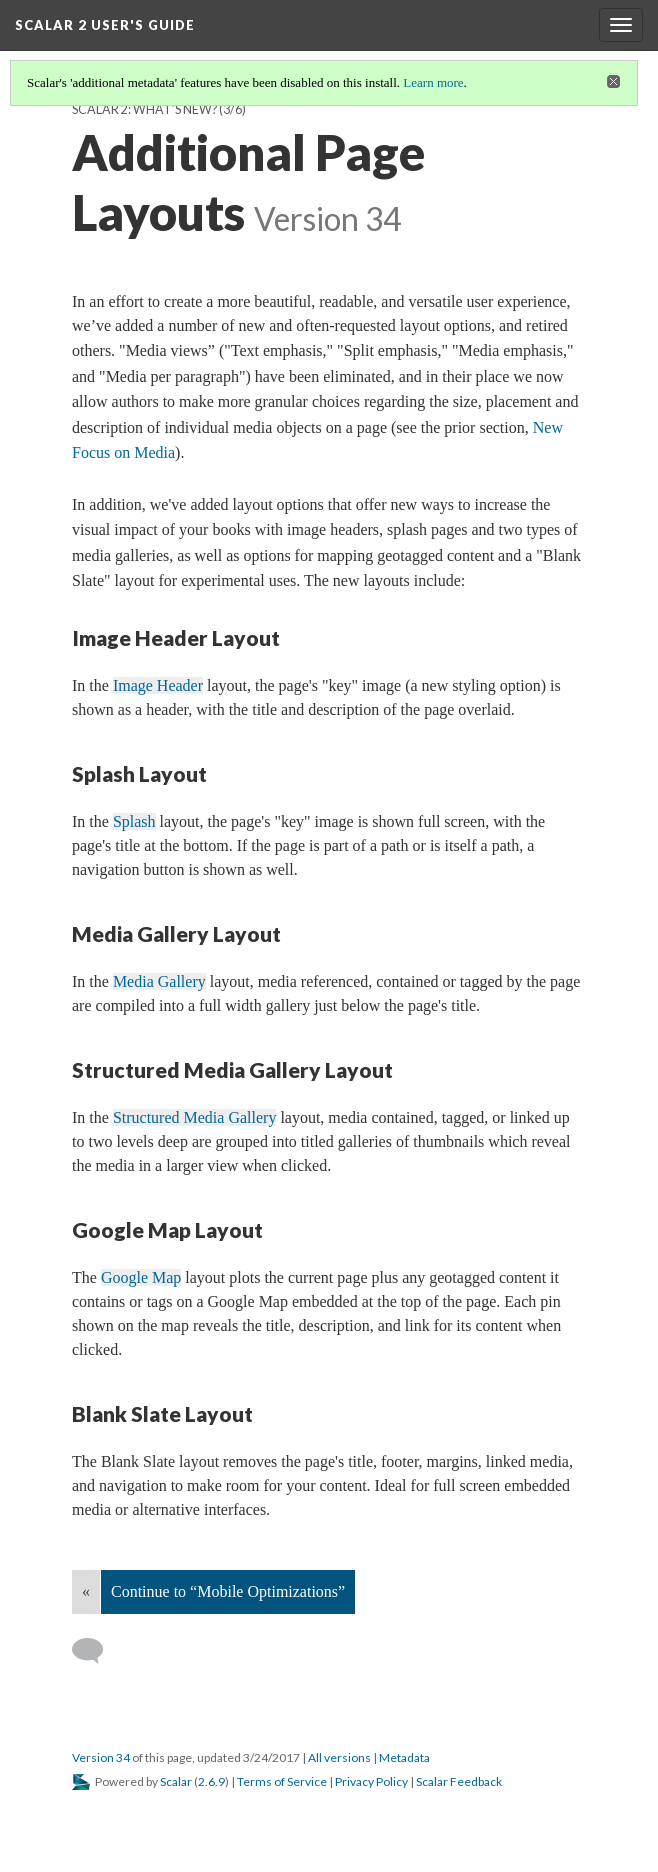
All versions (339, 1757)
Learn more (433, 82)
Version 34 (101, 1757)
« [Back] (86, 1591)
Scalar (176, 1781)
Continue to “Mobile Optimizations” (228, 1591)
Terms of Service (282, 1781)
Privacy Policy (371, 1781)
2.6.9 (211, 1781)
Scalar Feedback (459, 1781)
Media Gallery (159, 981)
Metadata (404, 1757)
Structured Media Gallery (195, 1117)
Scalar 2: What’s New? (144, 109)
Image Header (158, 685)
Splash (134, 821)
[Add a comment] (96, 1651)
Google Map (141, 1277)
